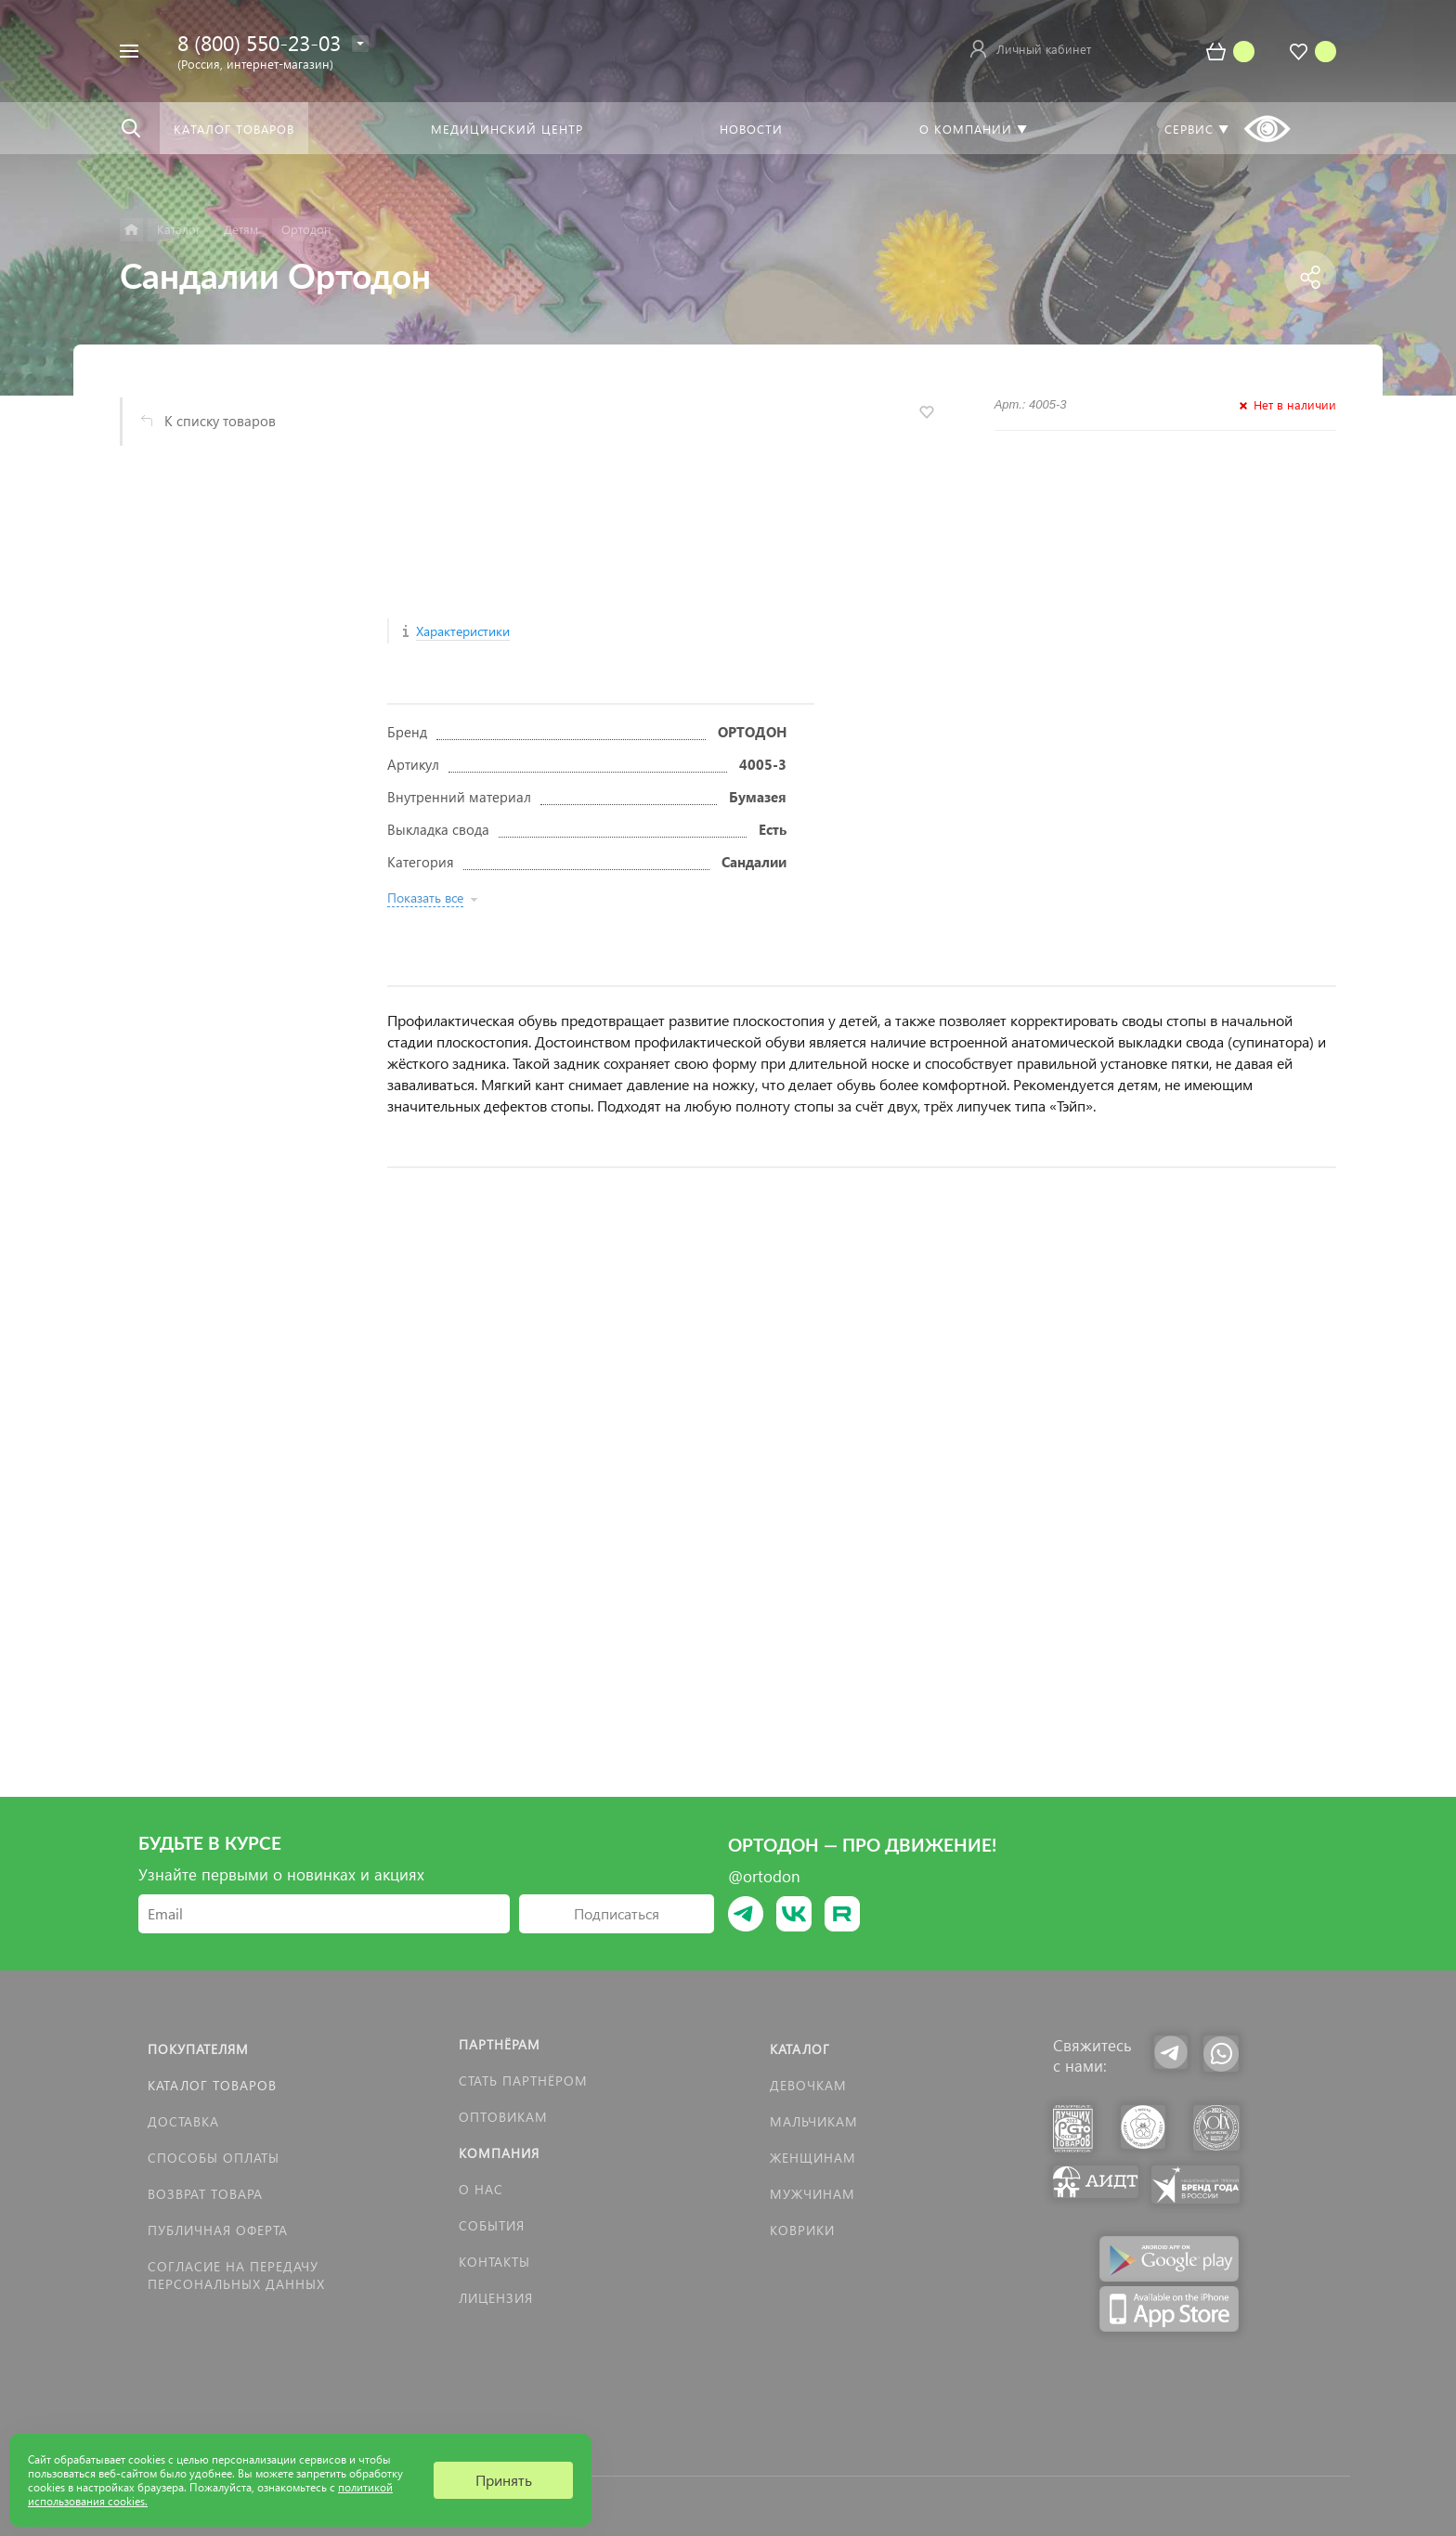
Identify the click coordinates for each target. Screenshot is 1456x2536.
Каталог (800, 2049)
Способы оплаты (214, 2157)
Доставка (183, 2121)
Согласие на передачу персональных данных (236, 2275)
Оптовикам (503, 2117)
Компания (499, 2153)
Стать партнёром (523, 2080)
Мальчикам (814, 2121)
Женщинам (813, 2157)
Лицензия (496, 2298)
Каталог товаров (212, 2085)
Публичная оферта (218, 2230)
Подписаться (616, 1913)
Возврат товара (205, 2194)
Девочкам (808, 2085)
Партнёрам (499, 2044)
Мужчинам (812, 2194)
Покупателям (198, 2049)
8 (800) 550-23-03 (259, 42)
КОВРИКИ (802, 2230)
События (492, 2225)
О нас (481, 2189)
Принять (503, 2480)
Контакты (494, 2261)
